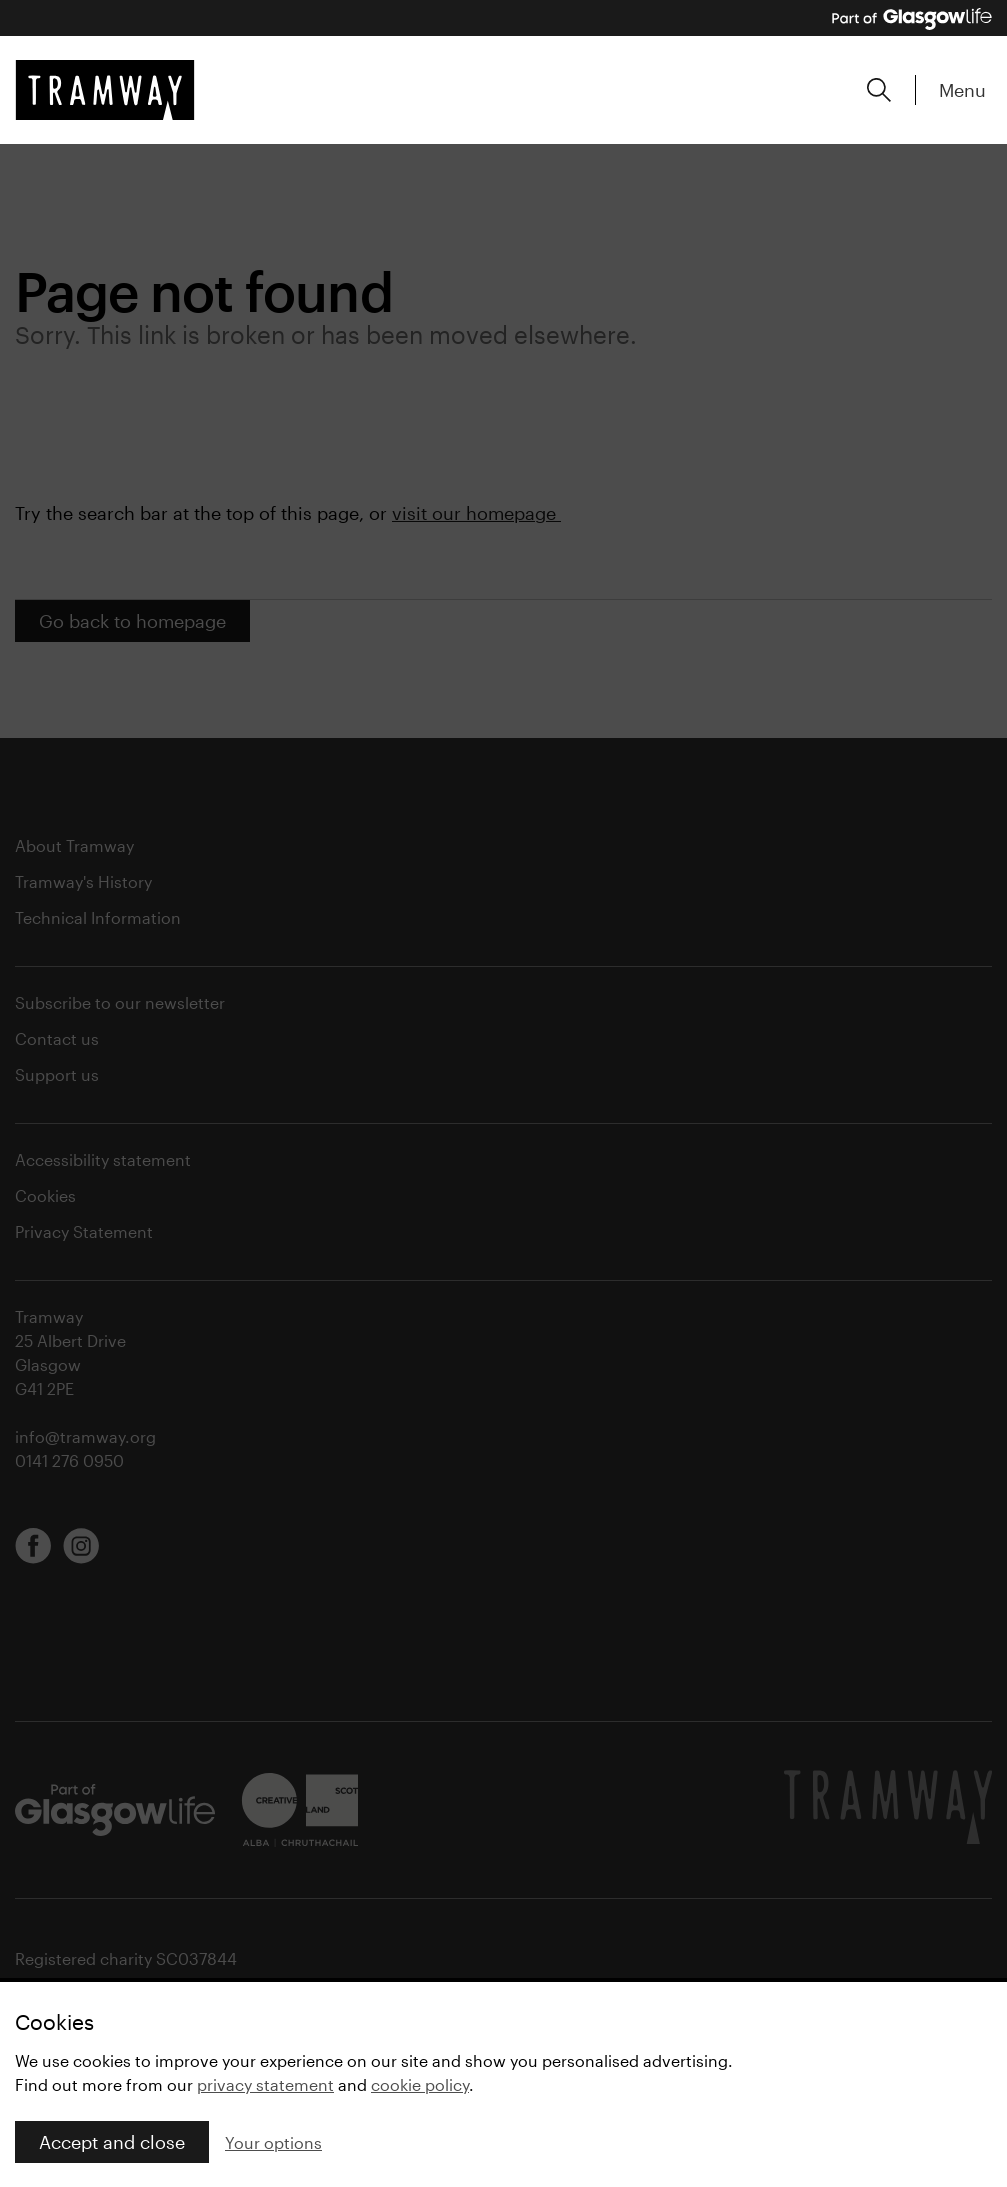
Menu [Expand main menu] (962, 90)
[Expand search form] (879, 90)
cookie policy (420, 2084)
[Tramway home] (105, 90)
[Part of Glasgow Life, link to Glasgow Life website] (912, 19)
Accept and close (112, 2142)
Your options (273, 2142)
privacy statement (265, 2084)
